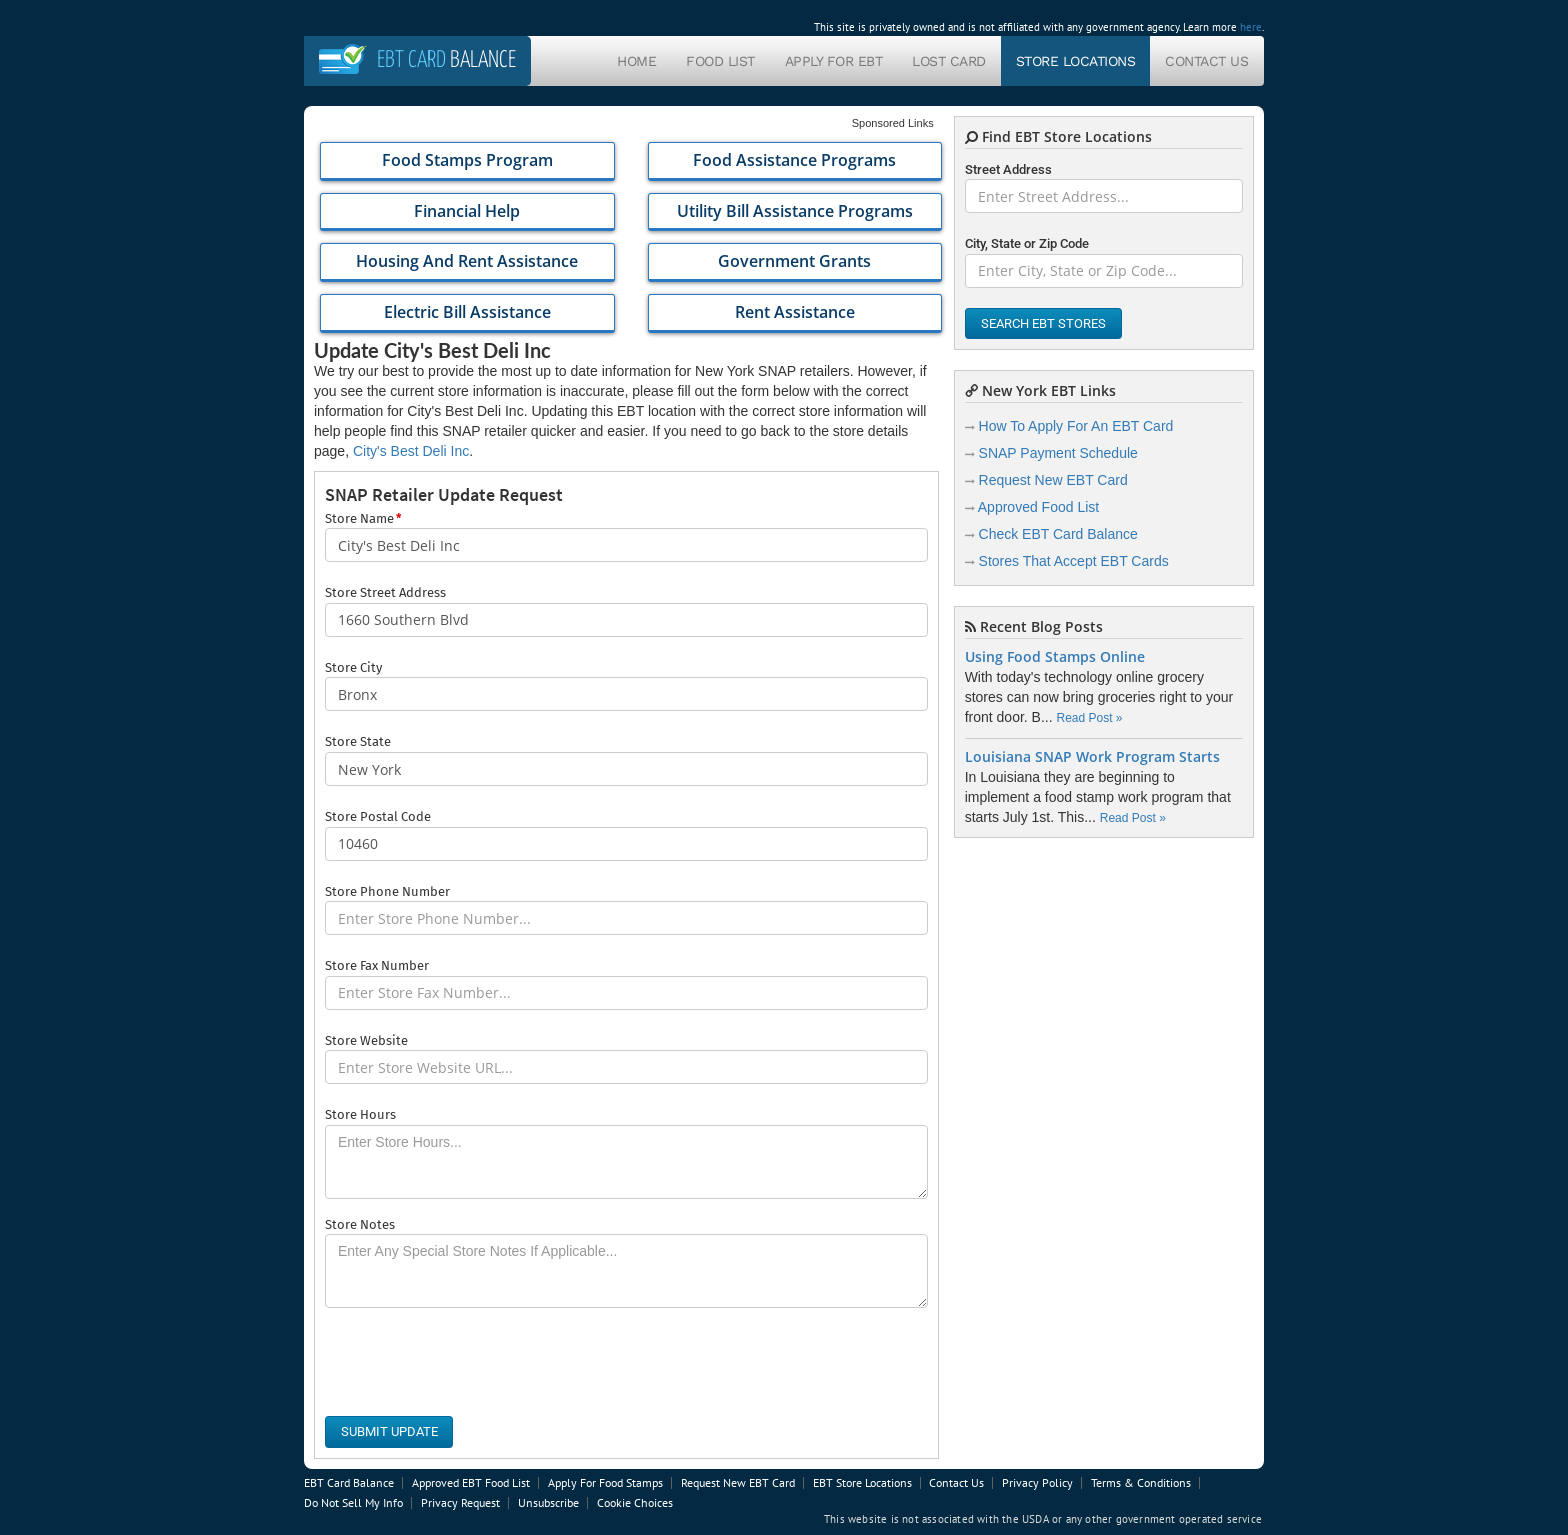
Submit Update (389, 1431)
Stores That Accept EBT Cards (1074, 561)
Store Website (366, 1040)
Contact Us (1206, 61)
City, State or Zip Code (1027, 243)
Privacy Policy (1037, 1482)
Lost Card (949, 61)
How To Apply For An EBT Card (1076, 426)
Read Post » (1089, 718)
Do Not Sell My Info (353, 1502)
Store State (358, 741)
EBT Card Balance (349, 1482)
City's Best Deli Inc (411, 451)
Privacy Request (460, 1502)
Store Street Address (385, 592)
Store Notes (360, 1224)
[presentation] (477, 1362)
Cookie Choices (635, 1502)
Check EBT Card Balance (1058, 534)
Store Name (363, 519)
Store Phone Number (387, 891)
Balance (446, 60)
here (1251, 27)
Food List (720, 61)
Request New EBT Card (1053, 480)
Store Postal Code (378, 816)
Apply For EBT (834, 61)
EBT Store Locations (862, 1482)
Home (636, 61)
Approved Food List (1038, 507)
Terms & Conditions (1141, 1482)
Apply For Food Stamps (605, 1482)
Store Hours (360, 1114)
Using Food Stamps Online (1055, 657)
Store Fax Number (377, 965)
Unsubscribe (548, 1502)
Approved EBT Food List (471, 1482)
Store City (353, 667)
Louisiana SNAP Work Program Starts (1092, 757)
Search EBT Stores (1043, 323)
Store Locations (1076, 61)
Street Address (1008, 169)
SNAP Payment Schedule (1058, 453)
